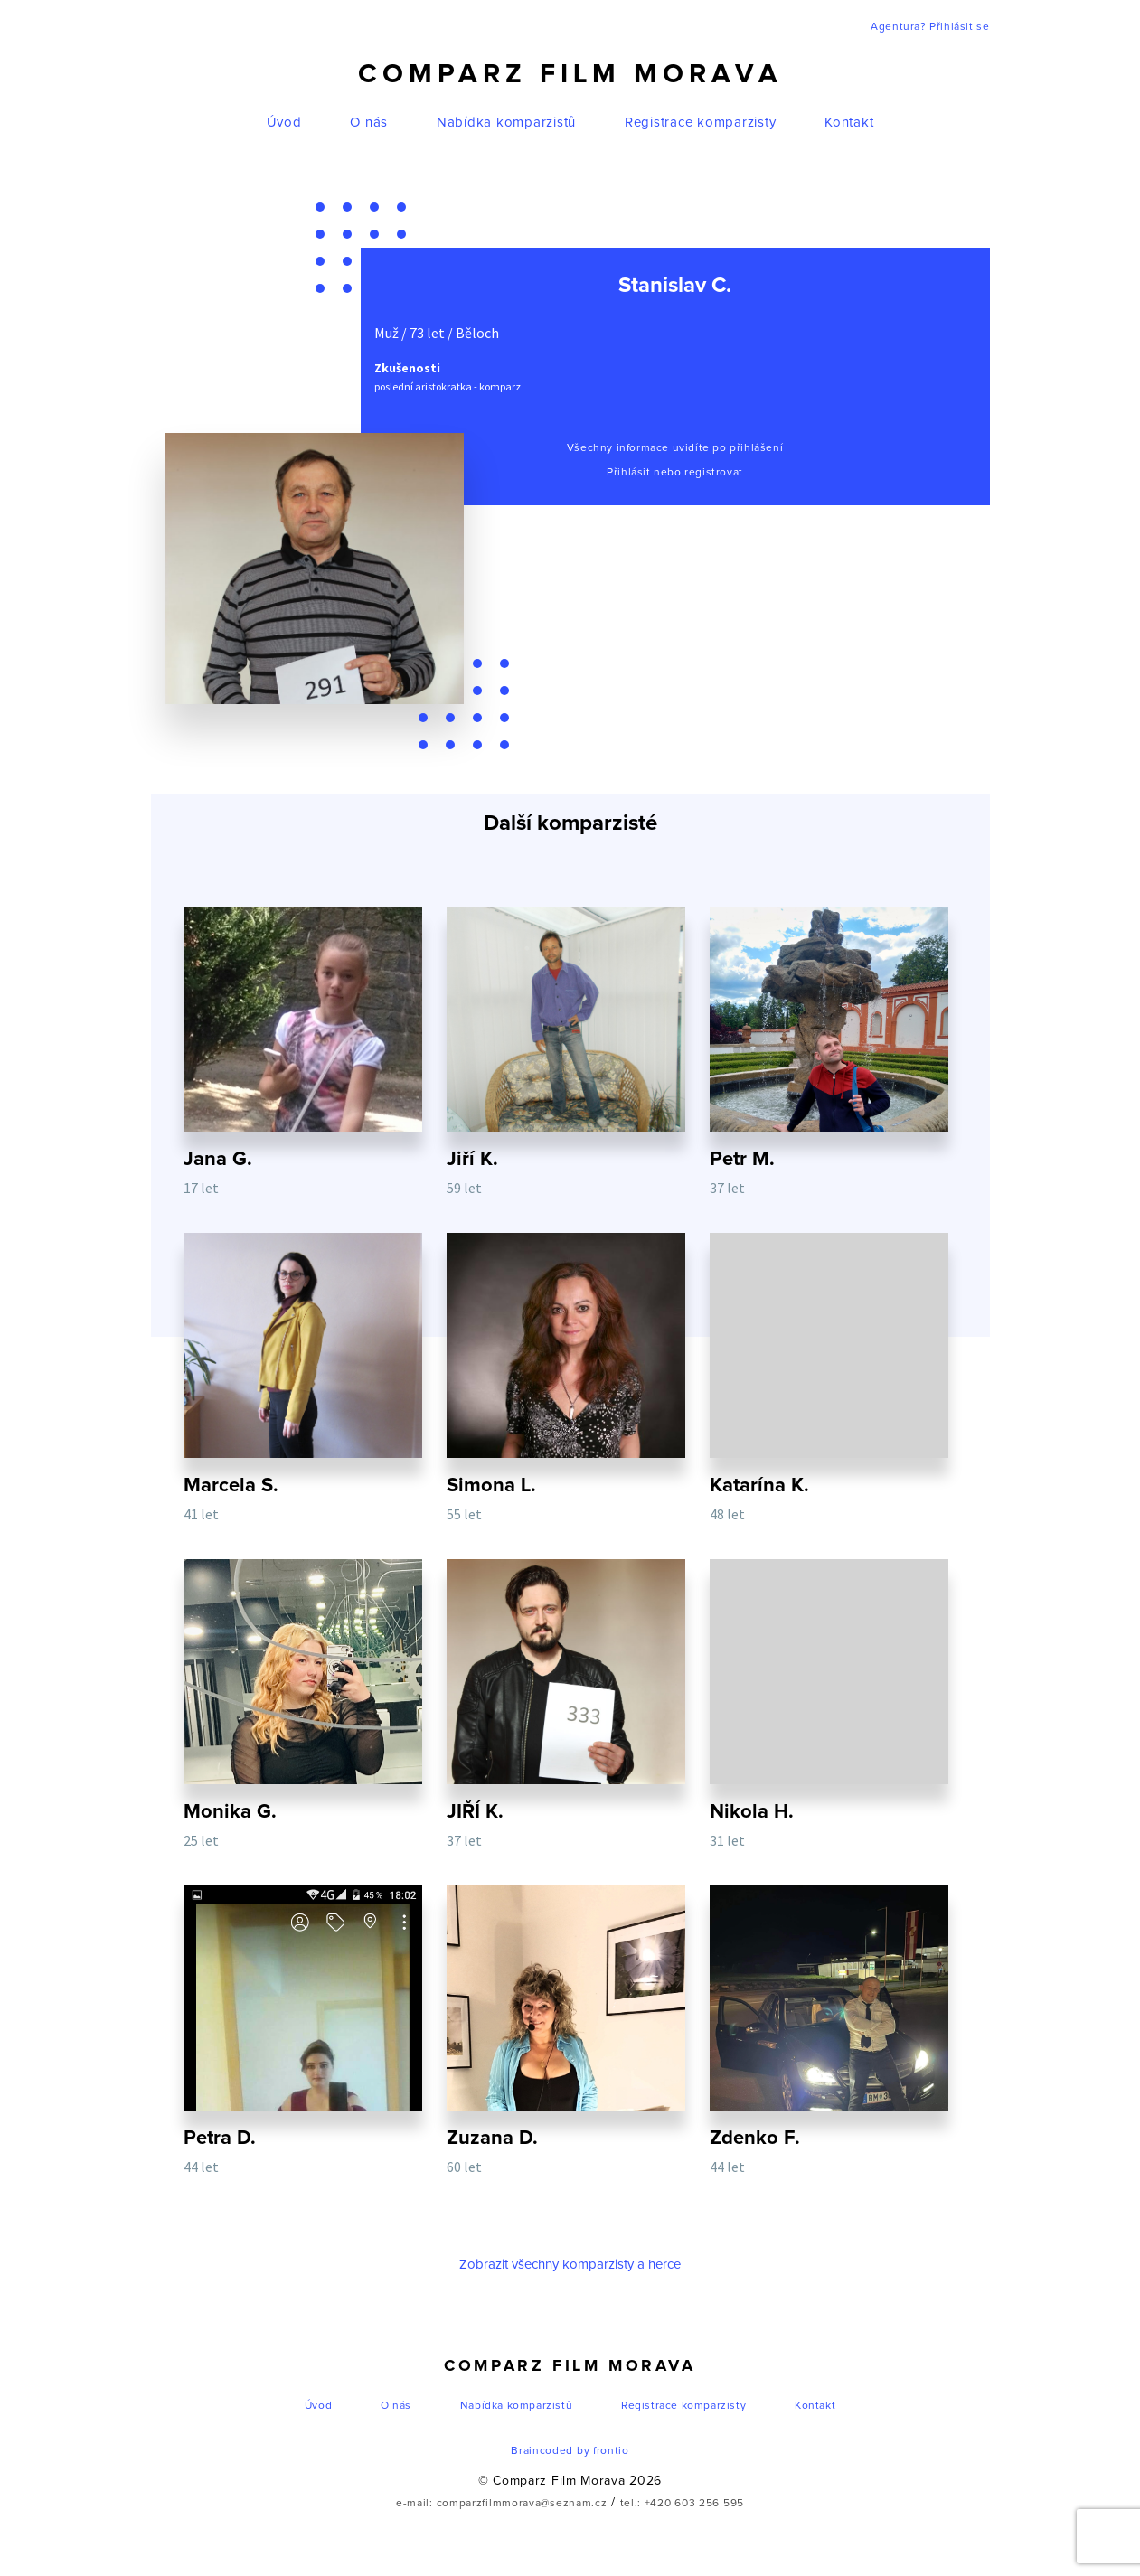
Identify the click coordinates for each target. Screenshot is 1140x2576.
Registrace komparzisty (701, 122)
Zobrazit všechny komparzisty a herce (570, 2268)
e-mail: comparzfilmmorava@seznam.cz (502, 2507)
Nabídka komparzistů (506, 122)
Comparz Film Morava (570, 74)
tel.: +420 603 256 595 (682, 2507)
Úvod (284, 122)
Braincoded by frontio (570, 2454)
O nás (369, 122)
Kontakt (848, 122)
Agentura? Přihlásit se (930, 27)
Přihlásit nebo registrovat (675, 472)
